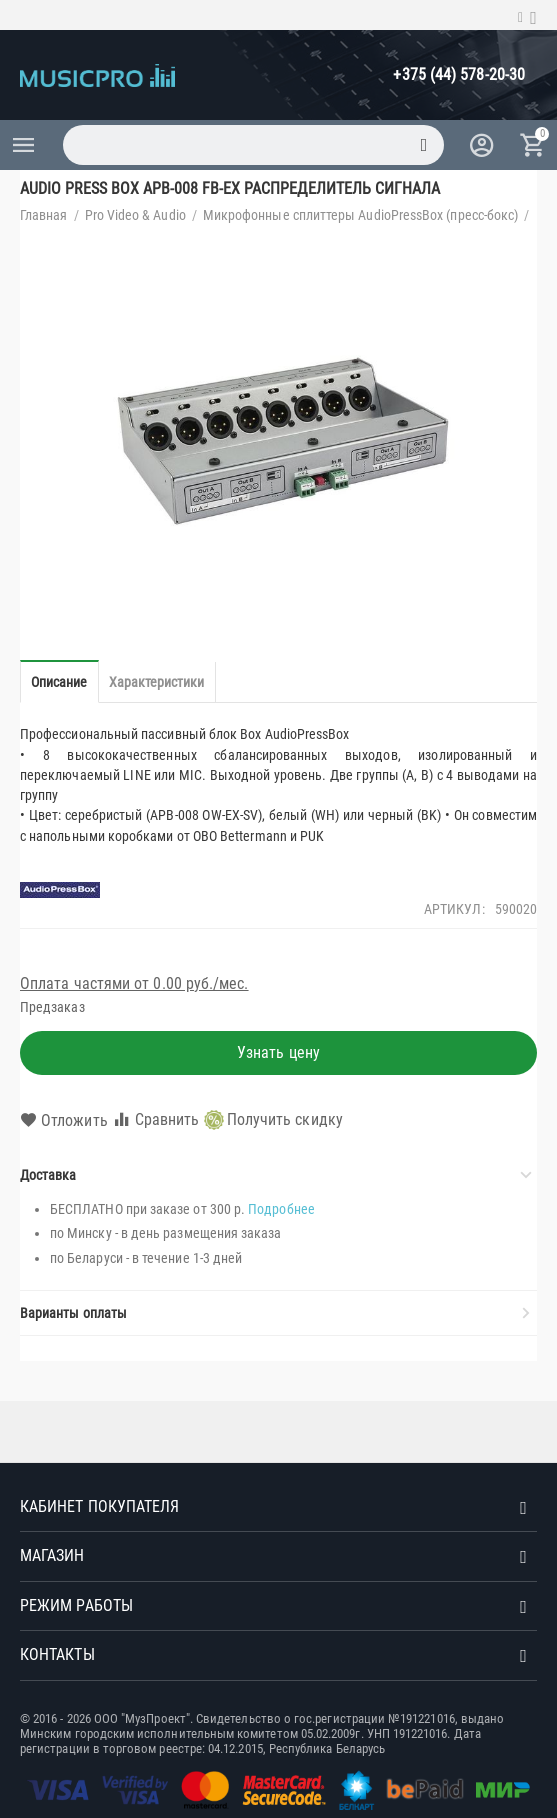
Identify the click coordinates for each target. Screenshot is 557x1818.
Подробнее (281, 1209)
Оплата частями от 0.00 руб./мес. (134, 983)
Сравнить (156, 1119)
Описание (59, 682)
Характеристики (157, 682)
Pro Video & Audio (135, 215)
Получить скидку (273, 1120)
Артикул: (454, 909)
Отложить (64, 1121)
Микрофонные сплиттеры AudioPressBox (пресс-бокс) (360, 215)
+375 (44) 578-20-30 (459, 74)
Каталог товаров (24, 145)
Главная (44, 215)
